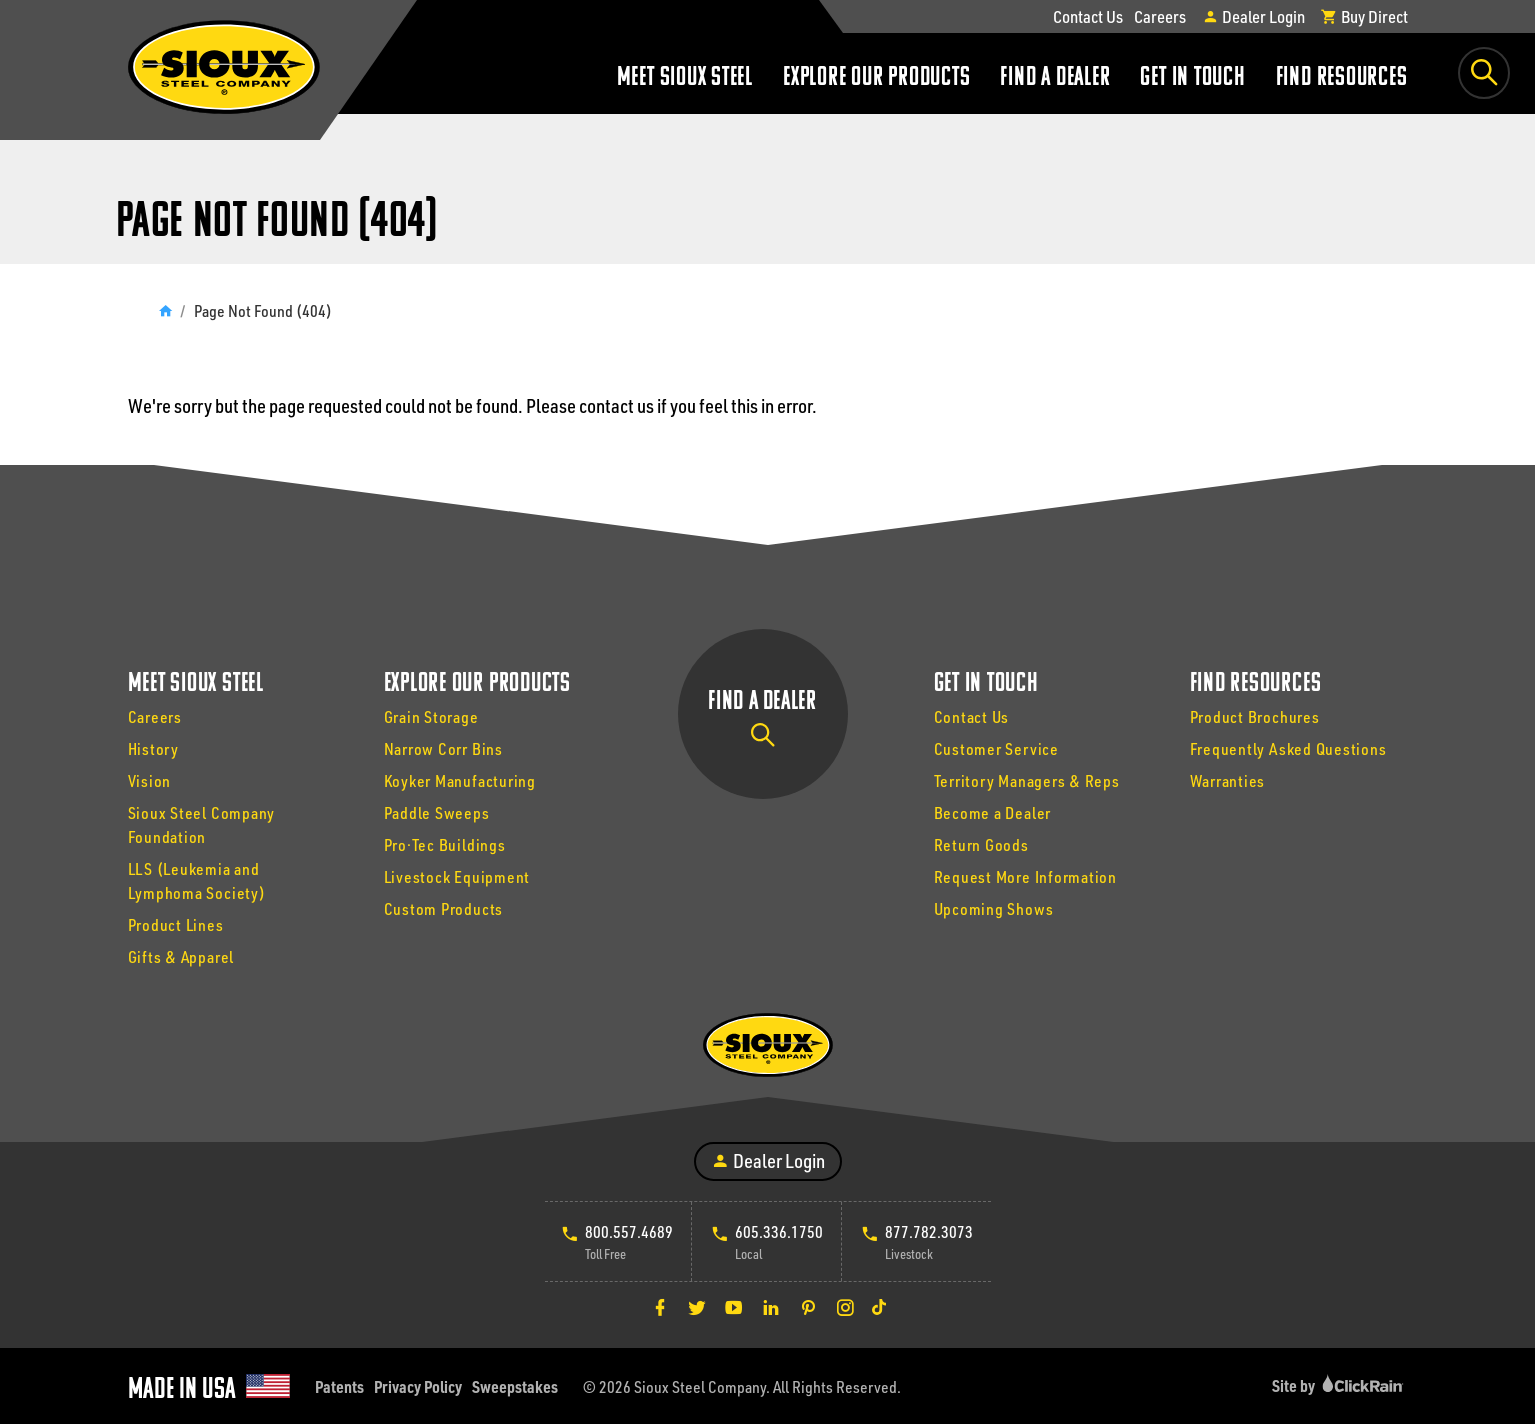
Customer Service (996, 748)
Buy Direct (1364, 16)
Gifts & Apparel (181, 956)
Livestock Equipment (457, 876)
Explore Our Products (876, 78)
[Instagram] (845, 1307)
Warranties (1228, 780)
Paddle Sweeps (437, 812)
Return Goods (981, 844)
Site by (1340, 1385)
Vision (150, 780)
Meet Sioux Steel (685, 78)
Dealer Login (1253, 16)
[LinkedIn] (771, 1307)
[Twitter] (697, 1307)
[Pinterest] (808, 1307)
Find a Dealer (1055, 78)
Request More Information (1025, 876)
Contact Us (1088, 16)
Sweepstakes (515, 1386)
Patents (339, 1386)
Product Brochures (1255, 716)
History (153, 748)
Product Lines (176, 924)
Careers (1160, 16)
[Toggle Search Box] (1484, 73)
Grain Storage (431, 716)
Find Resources (1342, 78)
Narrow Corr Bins (443, 748)
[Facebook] (660, 1307)
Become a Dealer (993, 812)
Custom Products (444, 908)
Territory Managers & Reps (1027, 780)
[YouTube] (734, 1307)
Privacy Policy (418, 1386)
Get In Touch (1192, 78)
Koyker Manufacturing (460, 780)
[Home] (165, 310)
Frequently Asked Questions (1288, 748)
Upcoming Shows (994, 908)
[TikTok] (879, 1307)
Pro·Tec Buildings (445, 844)
